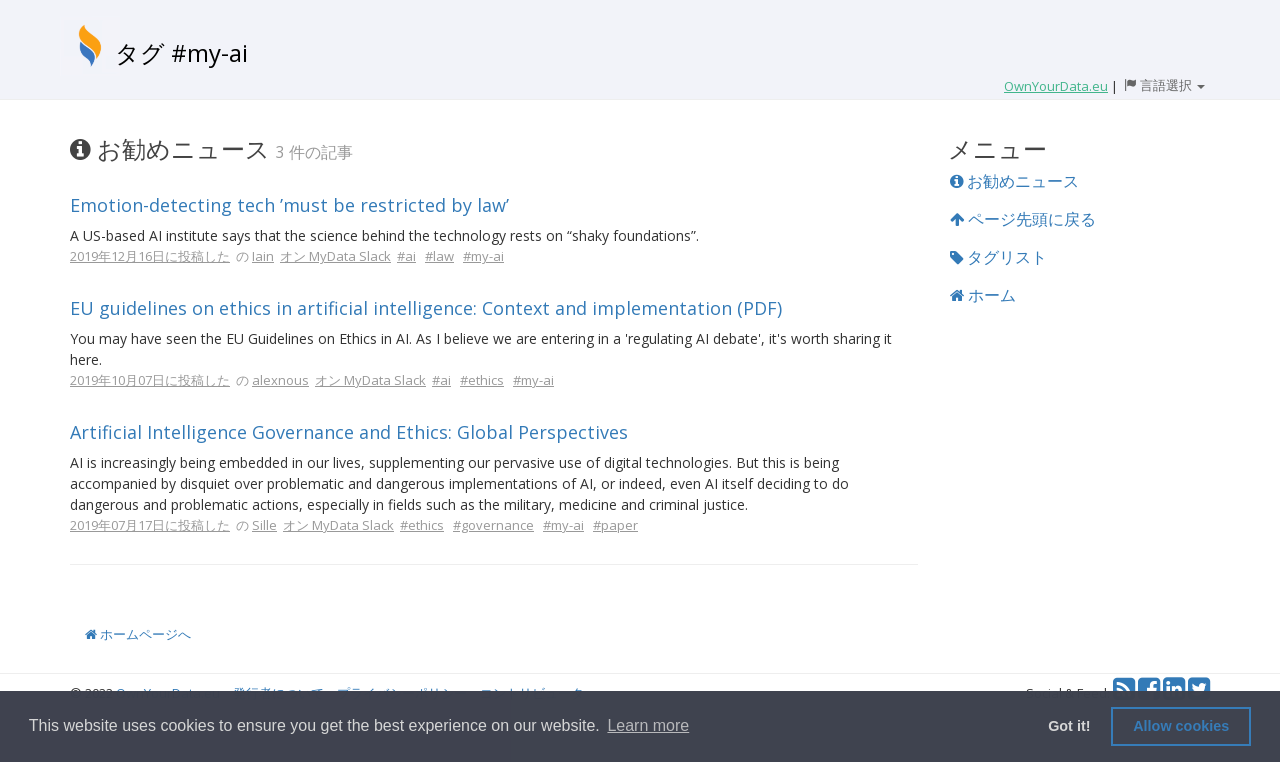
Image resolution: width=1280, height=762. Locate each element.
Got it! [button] (1069, 726)
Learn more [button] (648, 725)
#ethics (482, 380)
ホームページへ (138, 634)
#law (439, 256)
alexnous (280, 380)
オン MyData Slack (335, 256)
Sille (264, 525)
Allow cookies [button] (1181, 726)
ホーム (983, 295)
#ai (406, 256)
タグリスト (998, 257)
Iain (263, 256)
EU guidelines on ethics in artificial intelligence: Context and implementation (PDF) (426, 308)
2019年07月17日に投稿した (150, 525)
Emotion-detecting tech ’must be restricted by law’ (289, 205)
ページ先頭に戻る (1023, 219)
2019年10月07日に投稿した (150, 380)
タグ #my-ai (181, 52)
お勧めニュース (1014, 181)
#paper (615, 525)
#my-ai (483, 256)
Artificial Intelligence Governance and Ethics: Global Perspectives (349, 432)
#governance (493, 525)
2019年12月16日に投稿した (150, 256)
